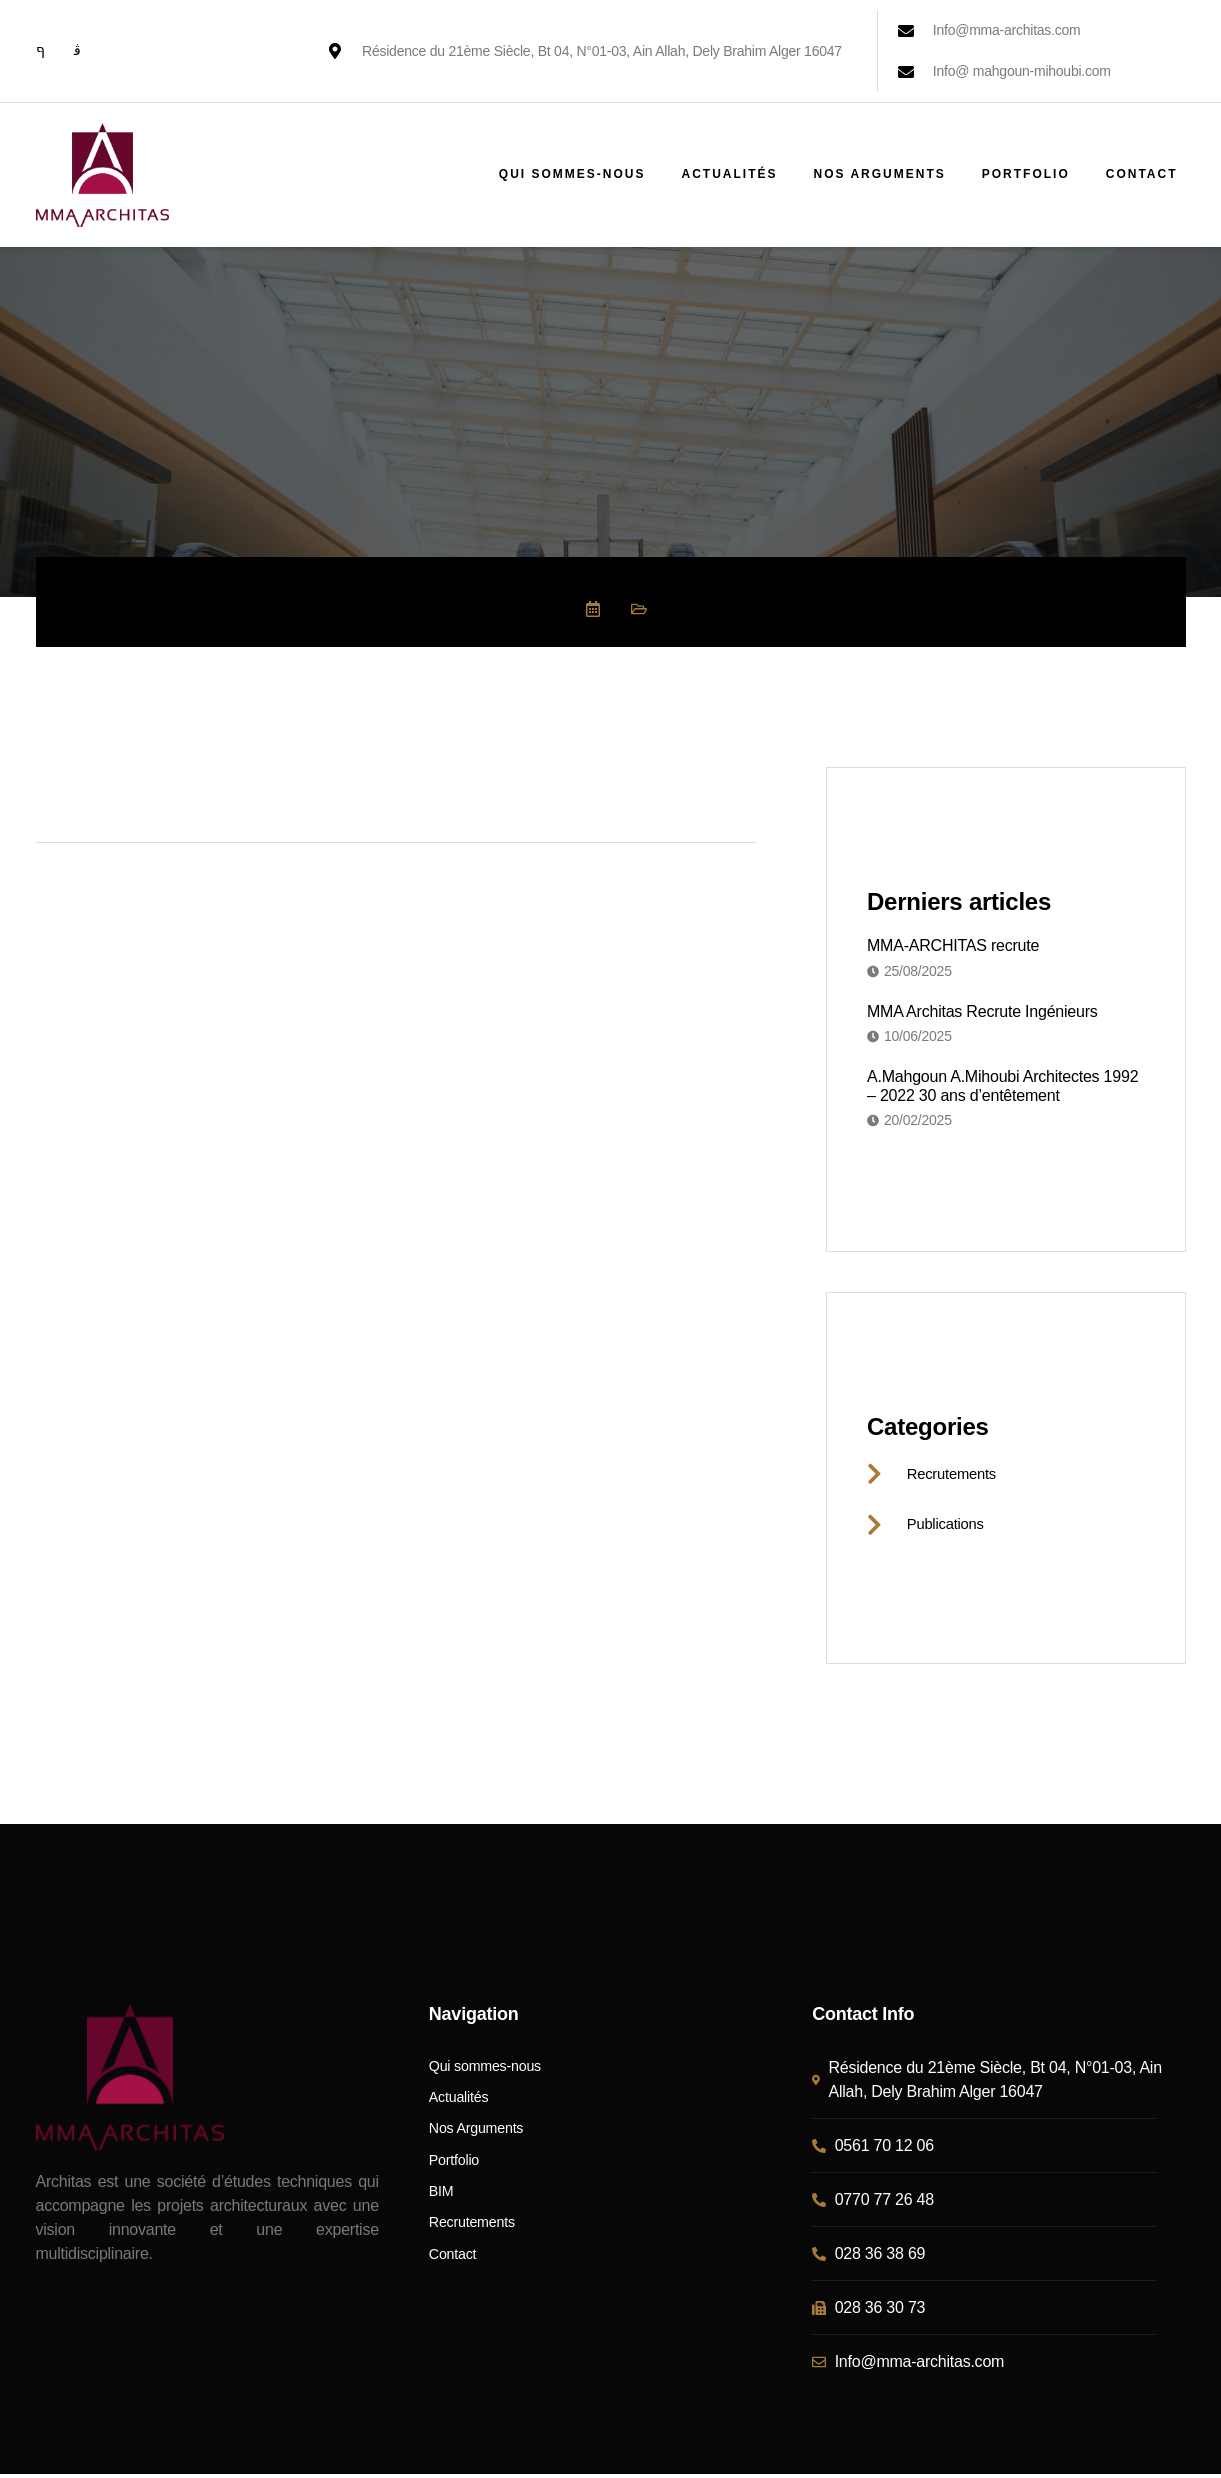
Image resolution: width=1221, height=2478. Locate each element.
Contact (1142, 174)
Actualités (729, 174)
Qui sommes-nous (572, 174)
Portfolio (1026, 174)
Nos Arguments (879, 174)
